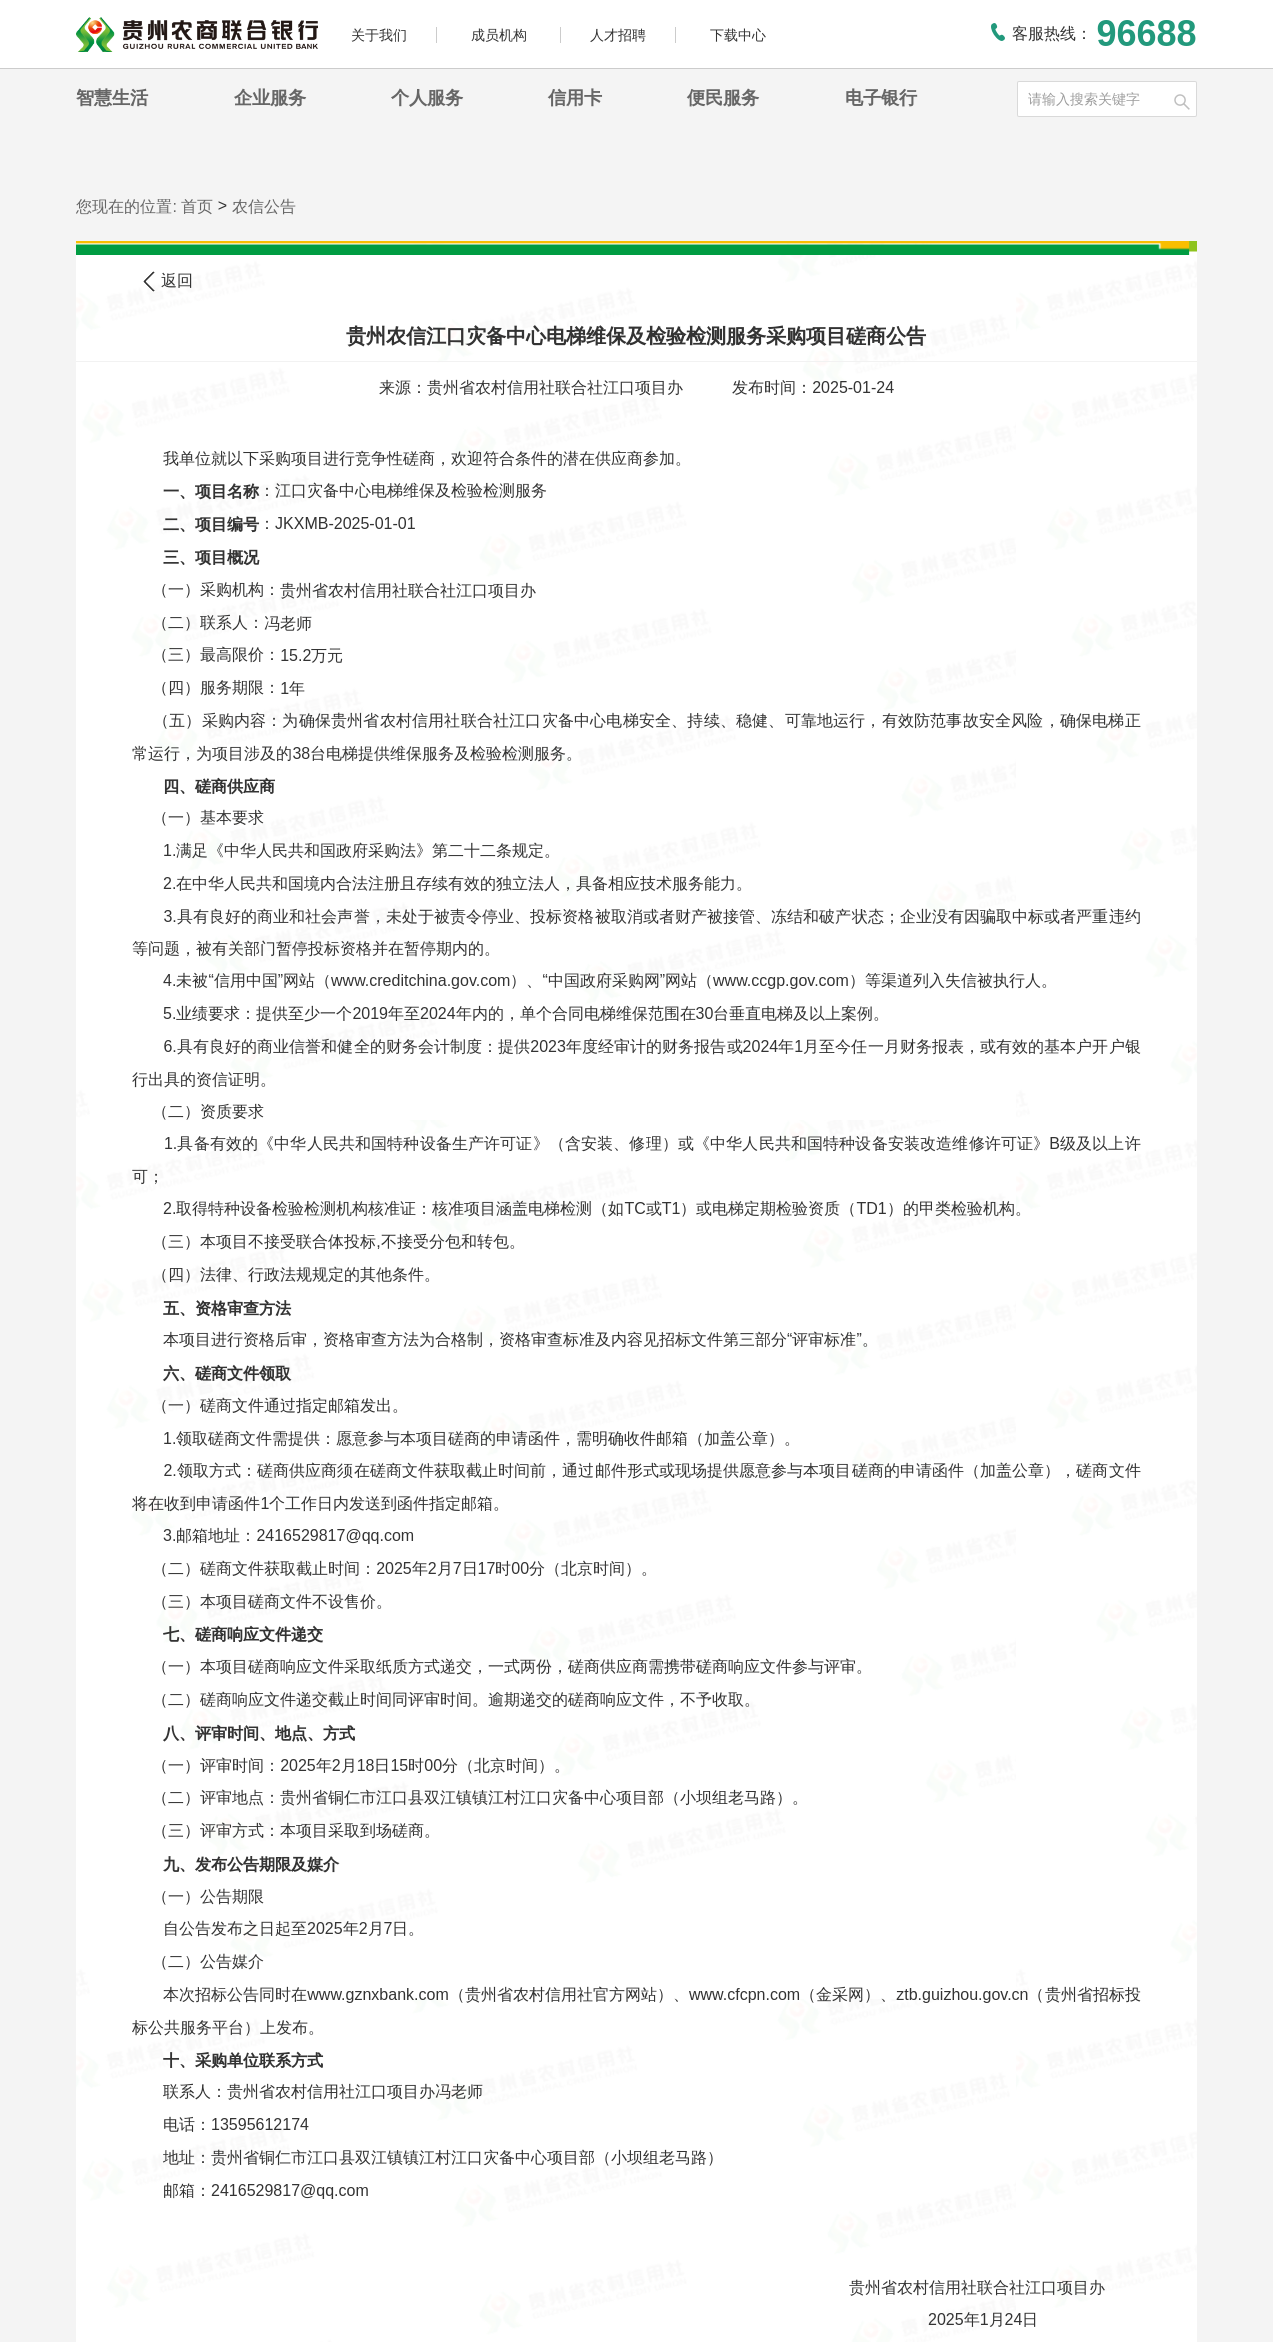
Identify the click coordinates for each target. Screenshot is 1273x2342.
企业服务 (270, 98)
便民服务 (723, 98)
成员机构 (501, 35)
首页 (197, 206)
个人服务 (427, 98)
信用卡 (575, 98)
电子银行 (881, 98)
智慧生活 (112, 98)
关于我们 (379, 35)
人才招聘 (618, 35)
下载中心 (738, 35)
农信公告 (264, 206)
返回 (168, 281)
